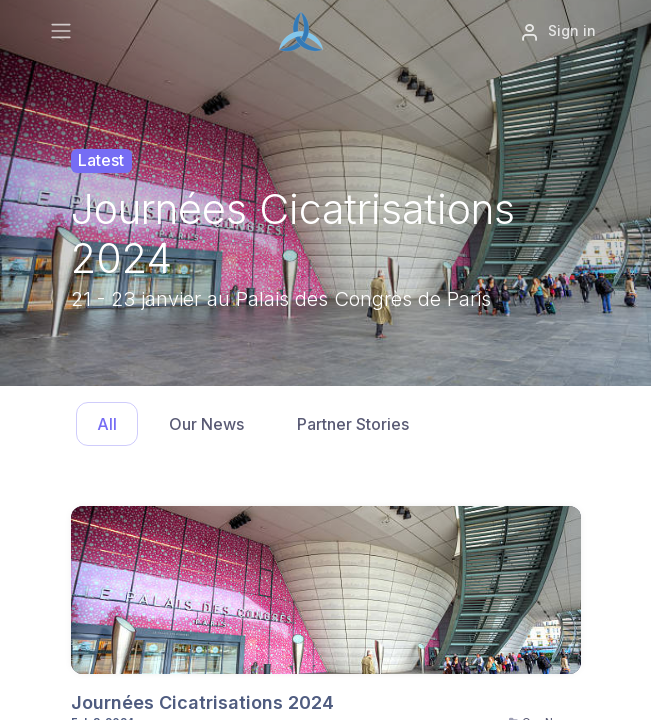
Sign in (558, 32)
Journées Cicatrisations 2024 (202, 702)
